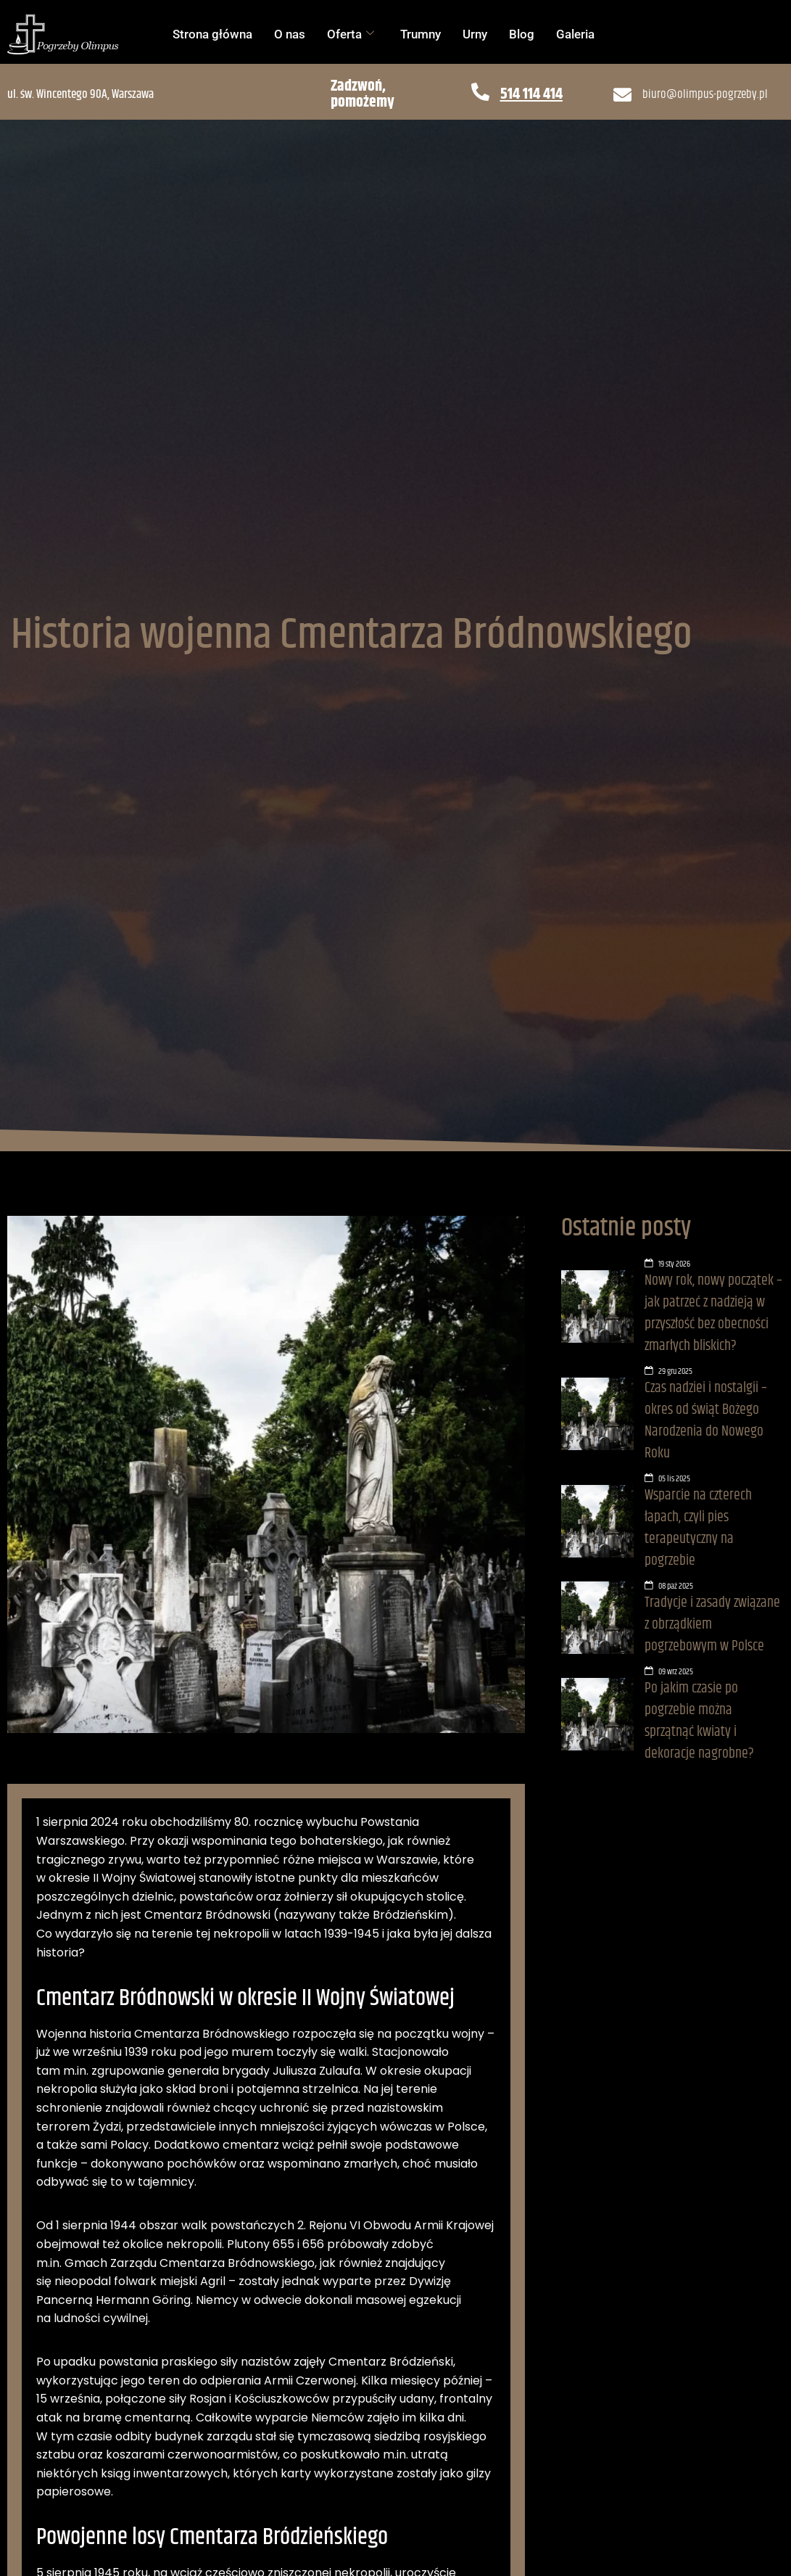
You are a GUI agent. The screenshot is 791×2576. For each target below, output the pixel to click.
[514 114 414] (480, 92)
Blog (521, 34)
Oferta (350, 34)
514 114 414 (531, 94)
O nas (289, 34)
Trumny (420, 34)
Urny (475, 34)
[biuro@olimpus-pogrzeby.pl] (622, 95)
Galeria (575, 34)
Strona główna (212, 34)
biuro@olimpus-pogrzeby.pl (705, 94)
